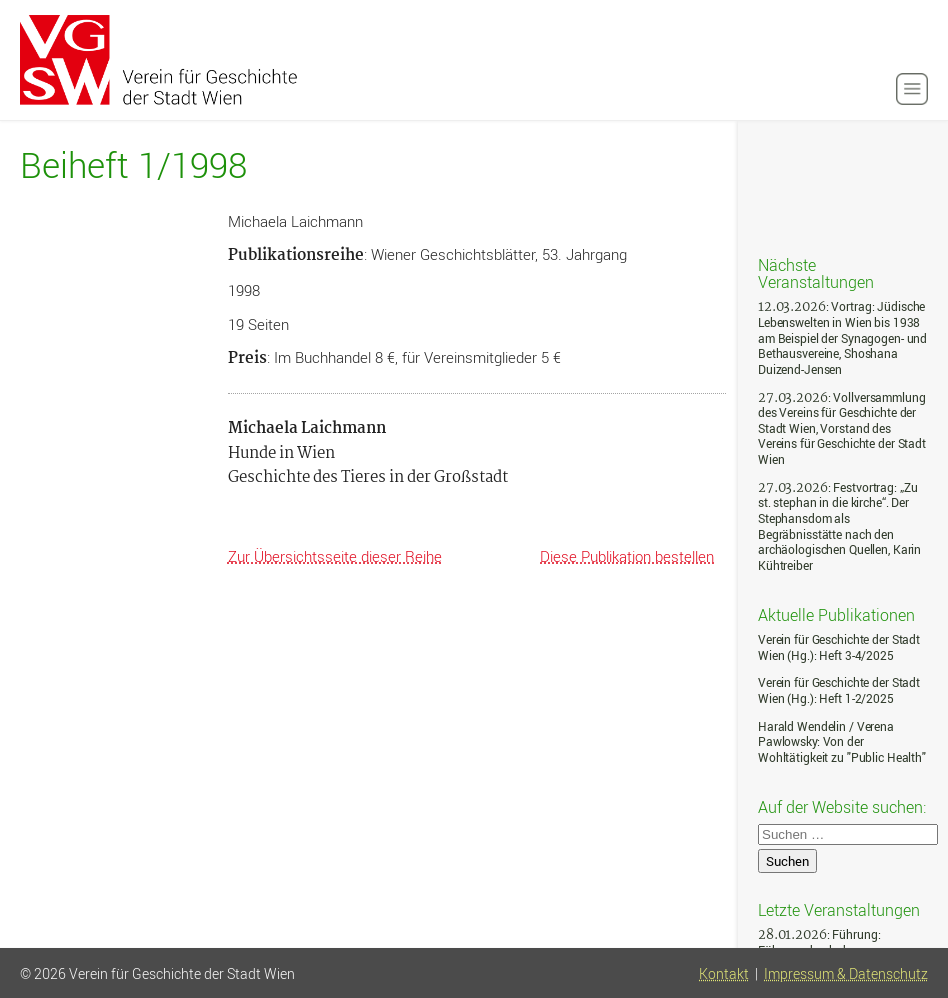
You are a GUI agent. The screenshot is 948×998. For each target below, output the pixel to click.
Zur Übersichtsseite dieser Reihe (335, 556)
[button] (912, 89)
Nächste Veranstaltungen (816, 272)
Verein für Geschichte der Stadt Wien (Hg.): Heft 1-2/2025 (839, 690)
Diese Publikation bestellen (627, 556)
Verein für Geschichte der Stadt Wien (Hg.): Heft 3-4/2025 (839, 647)
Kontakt (724, 974)
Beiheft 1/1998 (133, 165)
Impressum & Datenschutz (846, 974)
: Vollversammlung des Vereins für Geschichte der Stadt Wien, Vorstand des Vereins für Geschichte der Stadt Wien (842, 428)
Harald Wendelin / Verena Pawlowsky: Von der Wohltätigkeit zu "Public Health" (842, 742)
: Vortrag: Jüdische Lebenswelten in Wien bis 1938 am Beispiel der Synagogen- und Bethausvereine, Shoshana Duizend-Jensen (842, 337)
